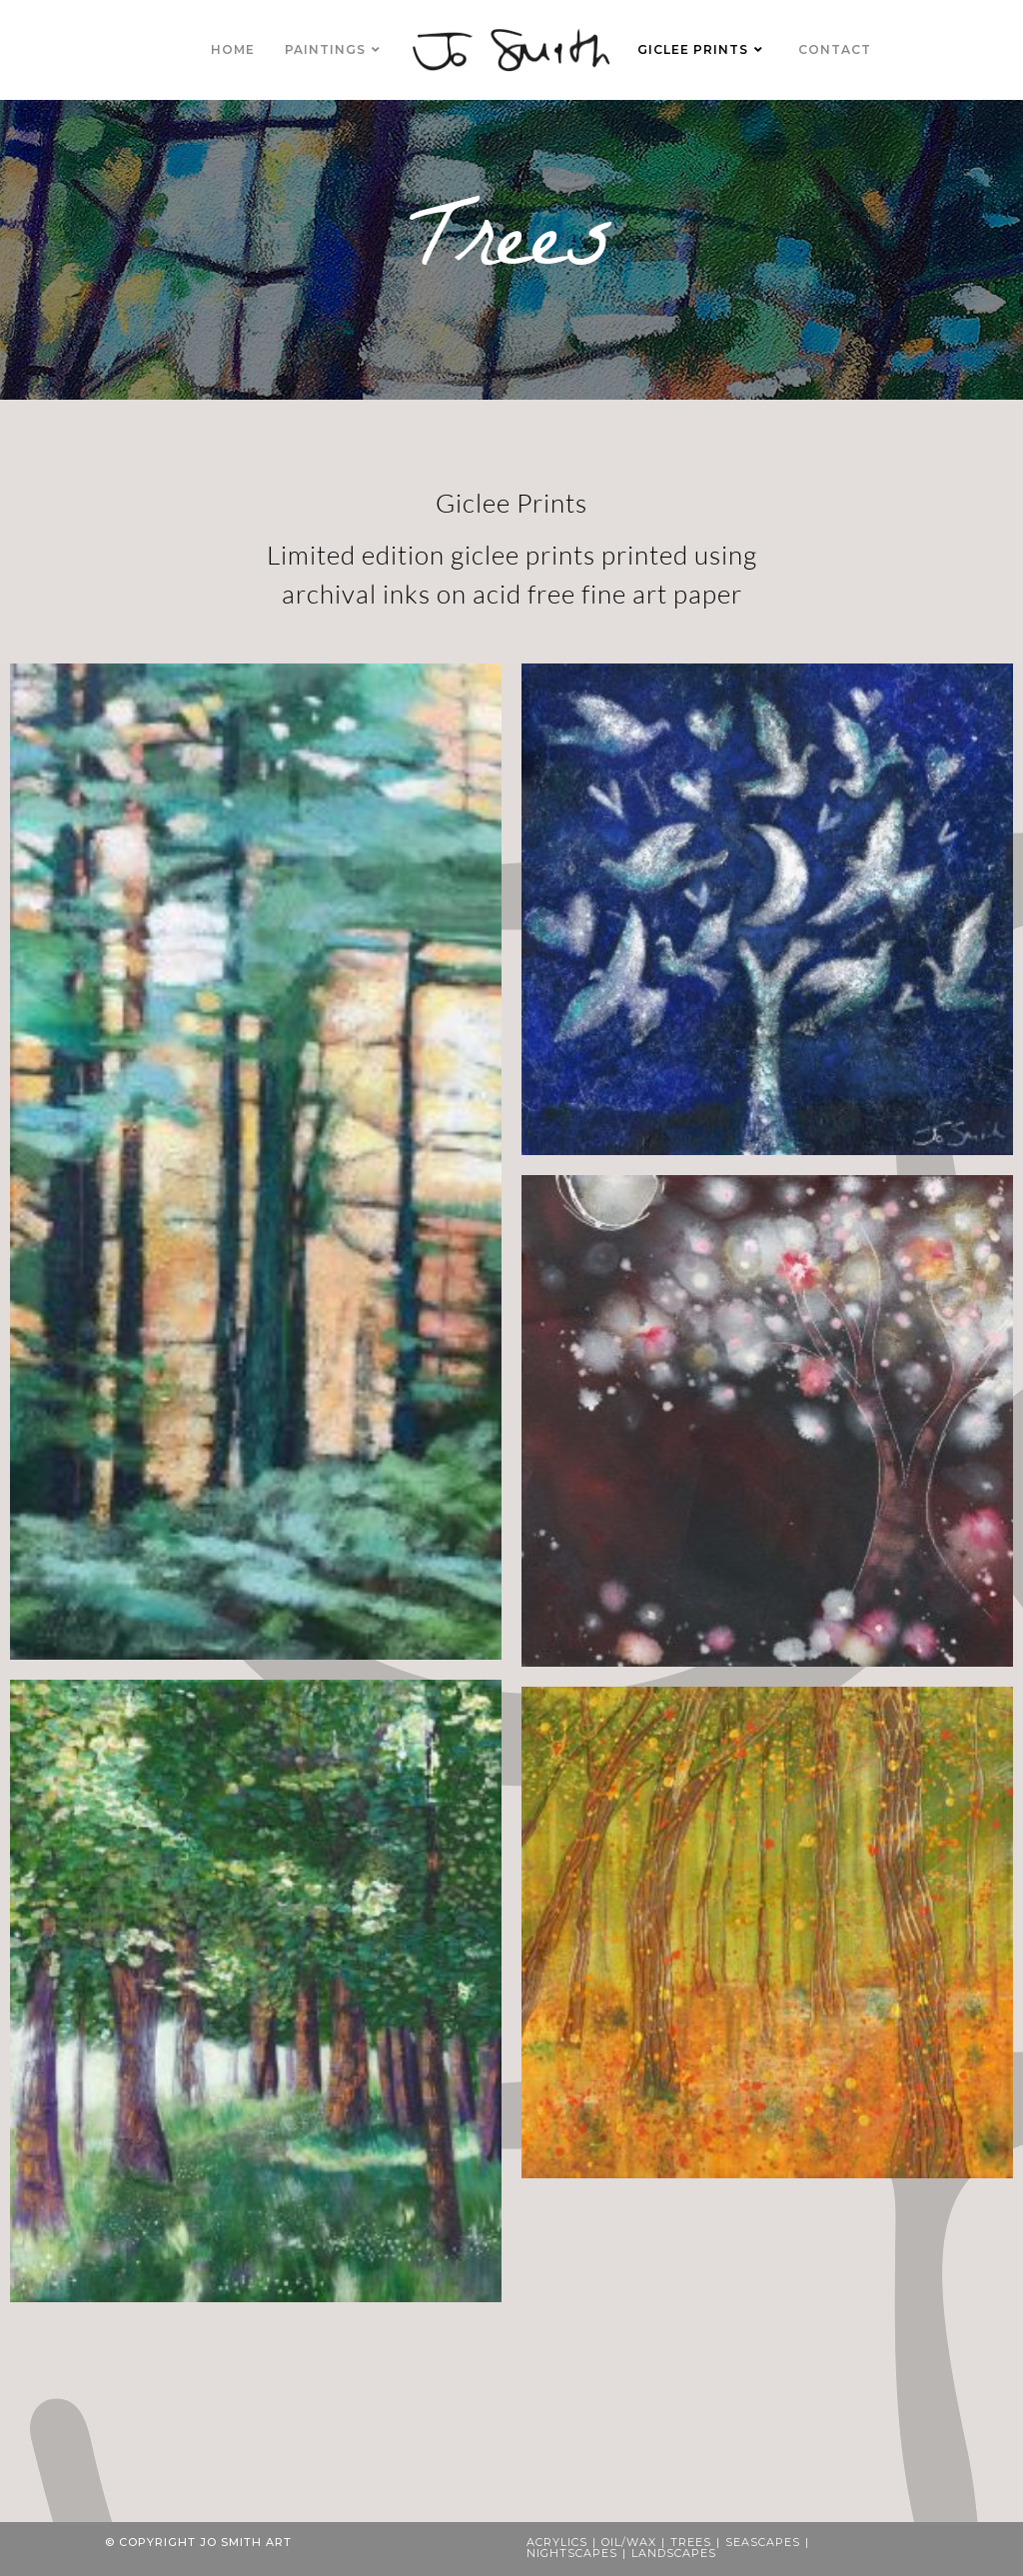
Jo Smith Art (246, 2542)
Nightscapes (571, 2553)
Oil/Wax (628, 2542)
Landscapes (673, 2553)
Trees (690, 2542)
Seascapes (762, 2542)
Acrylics (556, 2542)
